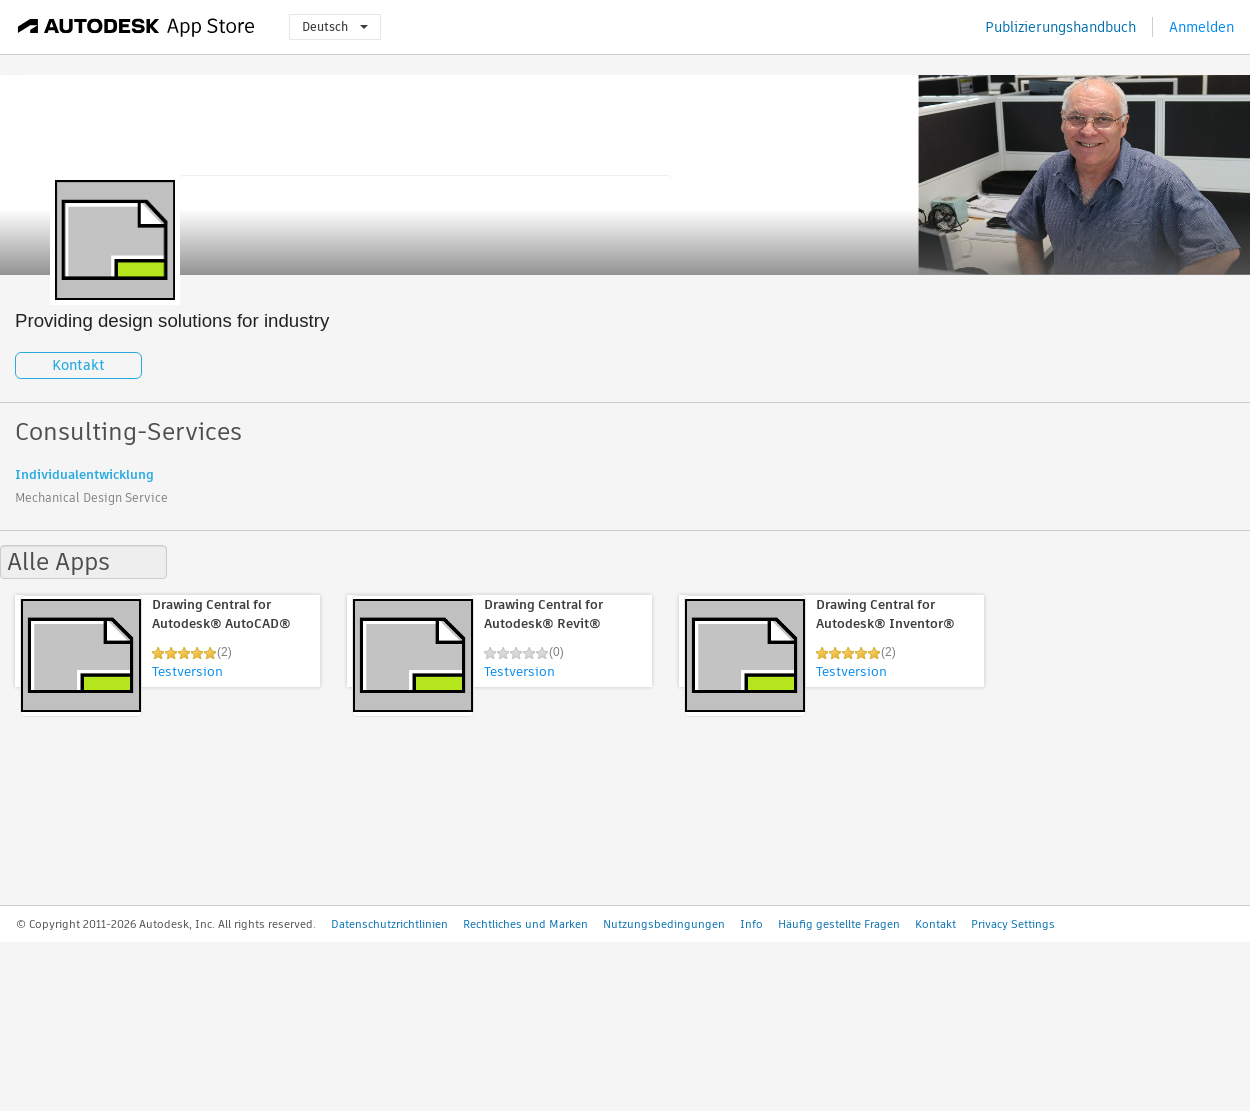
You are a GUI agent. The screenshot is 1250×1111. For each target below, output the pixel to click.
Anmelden (1201, 27)
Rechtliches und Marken (525, 924)
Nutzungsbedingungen (664, 924)
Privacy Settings (1013, 924)
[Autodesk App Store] (136, 27)
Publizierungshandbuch (1060, 27)
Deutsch (335, 26)
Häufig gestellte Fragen (839, 924)
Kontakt (78, 365)
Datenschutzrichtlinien (389, 924)
